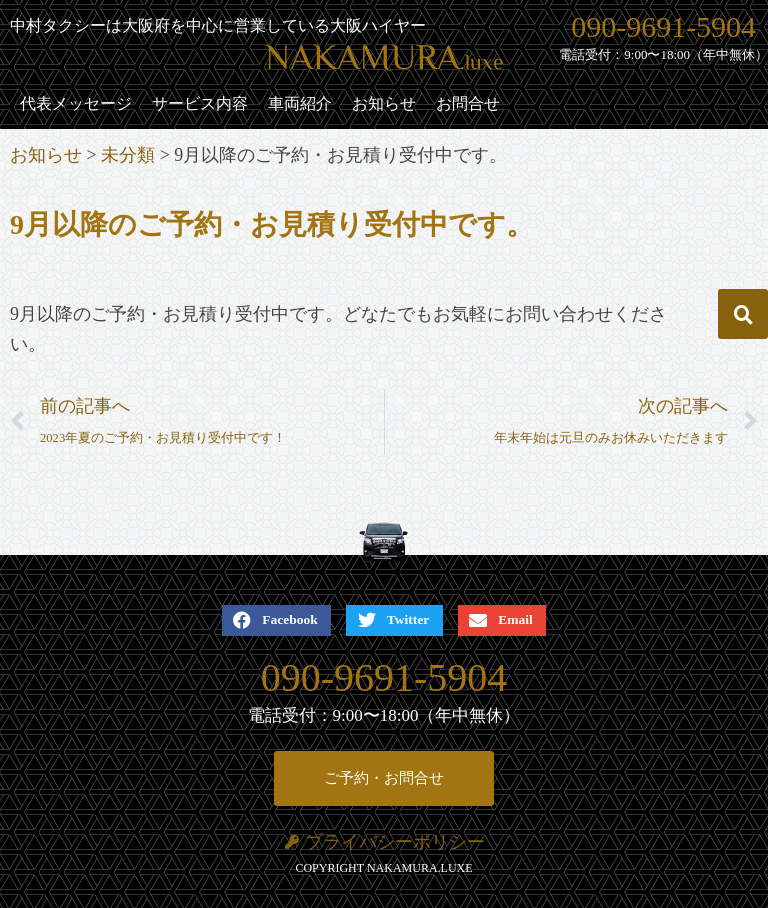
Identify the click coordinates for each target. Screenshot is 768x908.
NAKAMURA (384, 60)
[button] (743, 314)
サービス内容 (200, 103)
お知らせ (384, 103)
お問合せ (468, 103)
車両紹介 (300, 103)
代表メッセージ (76, 103)
